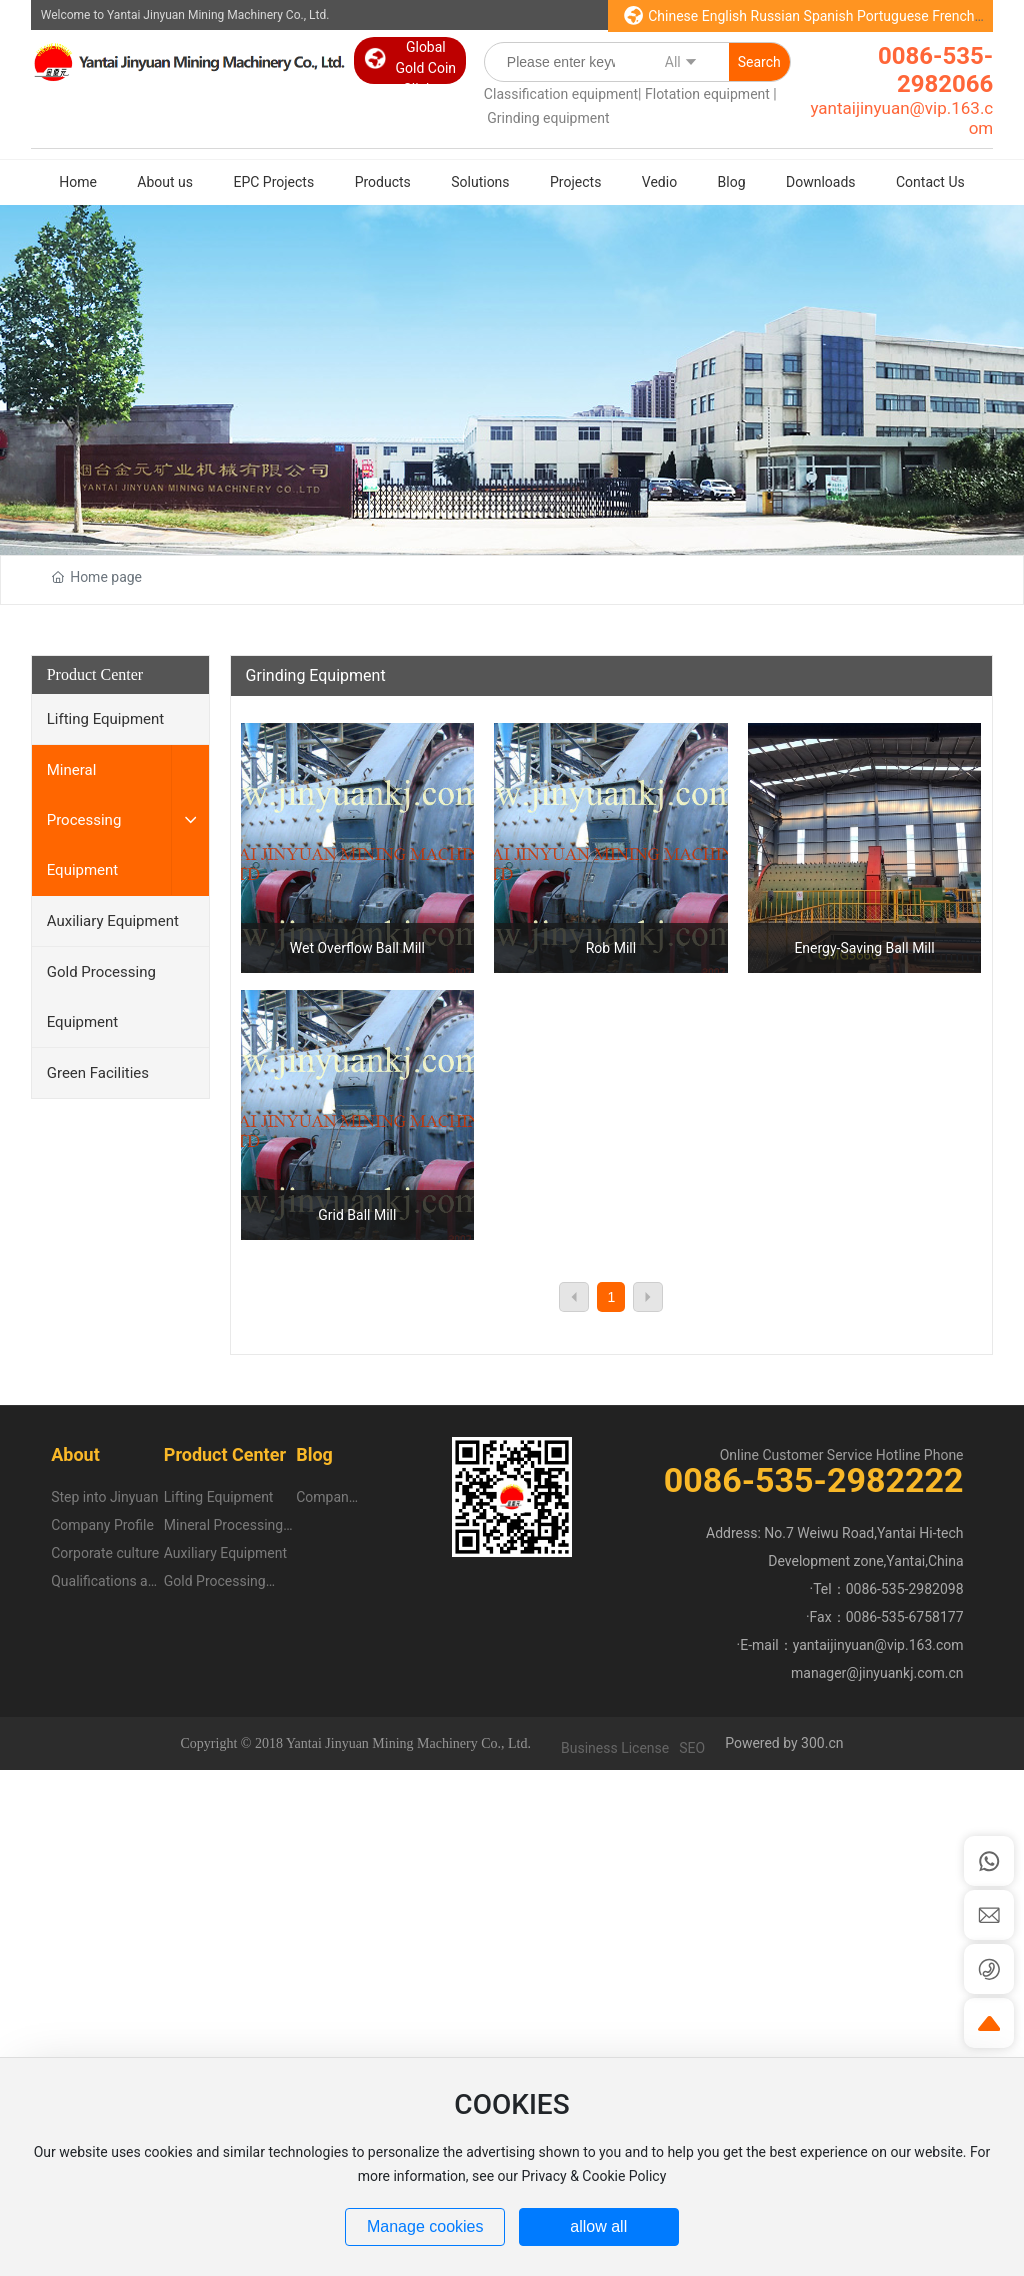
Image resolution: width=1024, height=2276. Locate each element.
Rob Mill (611, 948)
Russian (776, 16)
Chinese (673, 16)
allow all (598, 2226)
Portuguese (893, 16)
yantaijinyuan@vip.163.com (878, 1645)
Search (759, 62)
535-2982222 (859, 1480)
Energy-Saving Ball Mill (864, 948)
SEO (692, 1748)
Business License (615, 1748)
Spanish (829, 16)
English (724, 16)
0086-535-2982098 (905, 1589)
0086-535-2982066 (935, 70)
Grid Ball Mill (357, 1215)
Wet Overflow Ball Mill (357, 948)
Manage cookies (425, 2226)
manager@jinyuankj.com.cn (877, 1673)
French (953, 16)
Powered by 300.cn (784, 1743)
